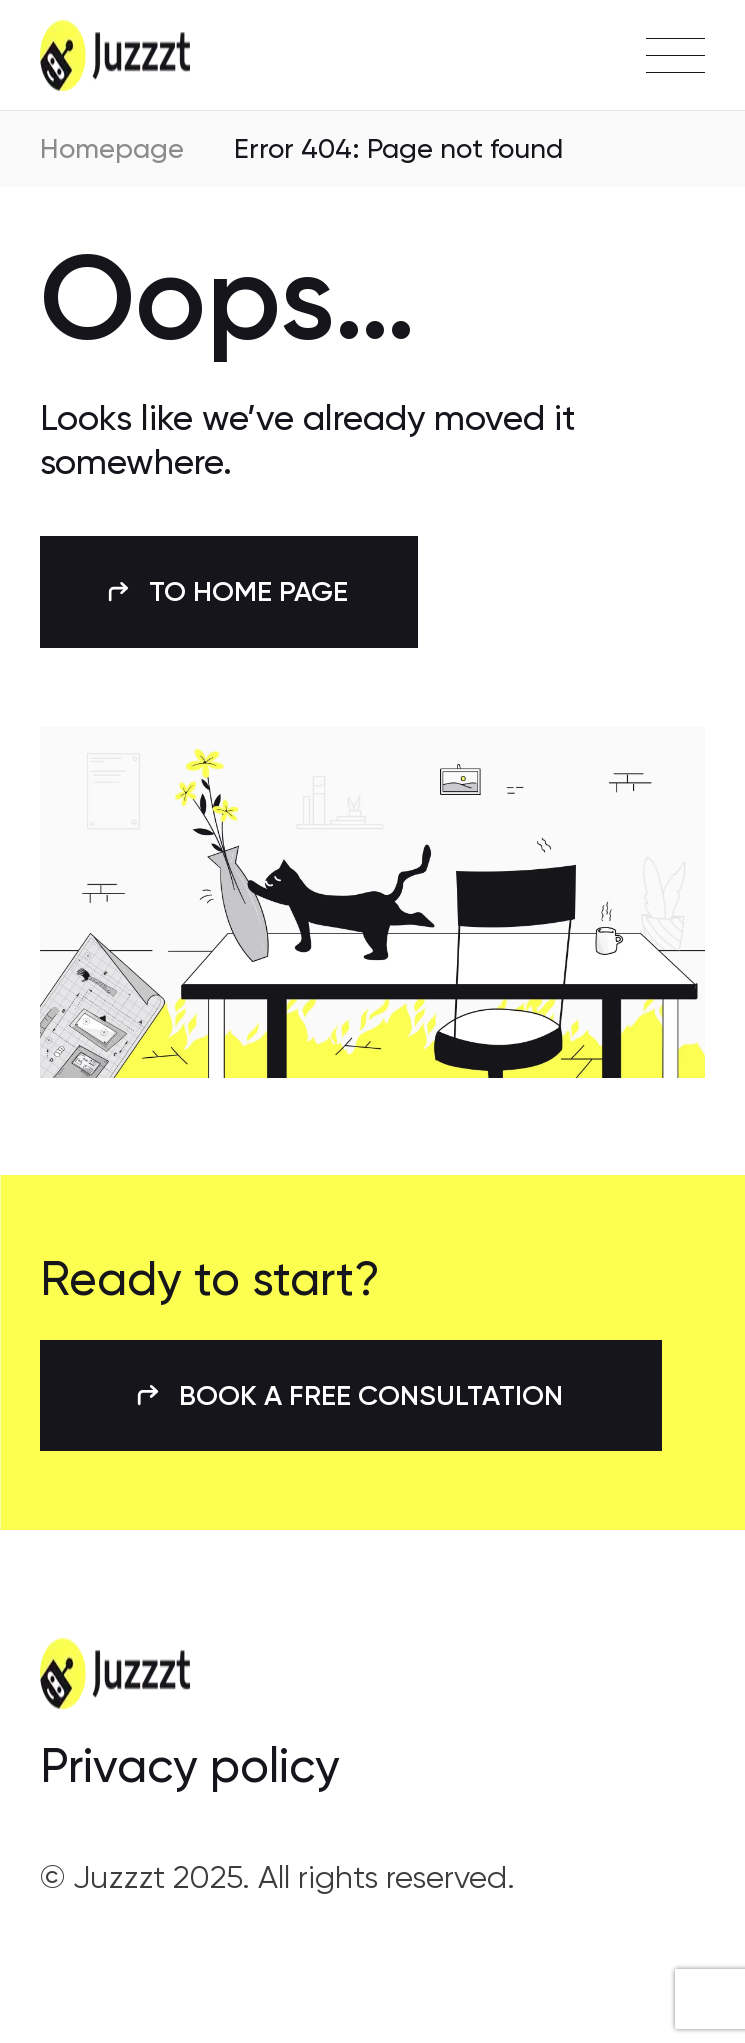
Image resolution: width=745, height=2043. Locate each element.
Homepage (112, 148)
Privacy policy (190, 1766)
